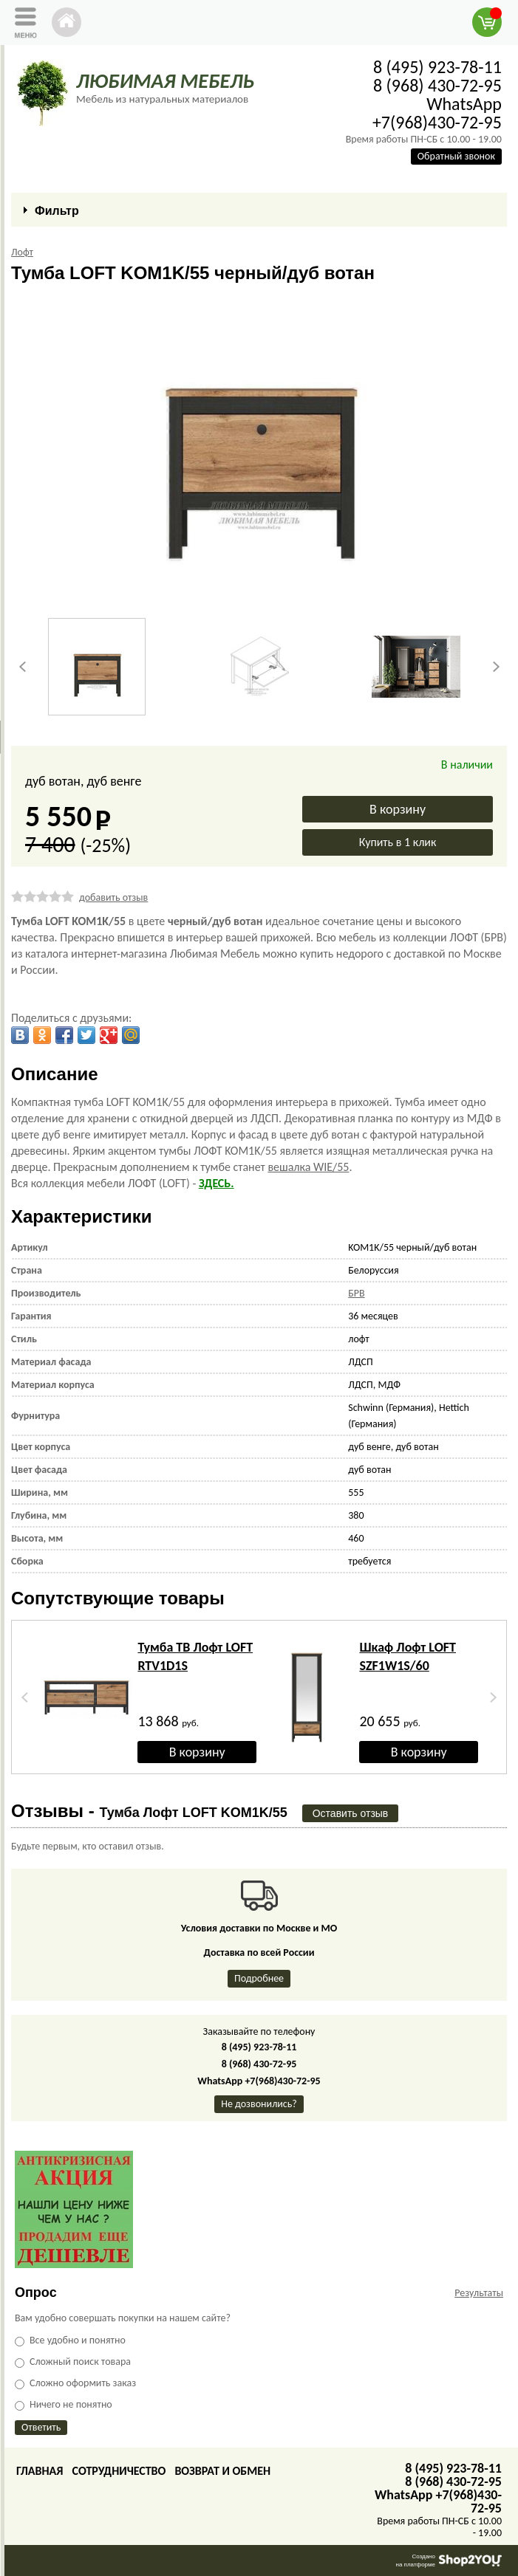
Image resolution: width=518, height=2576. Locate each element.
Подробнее (259, 1978)
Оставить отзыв (351, 1813)
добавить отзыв (113, 897)
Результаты (478, 2293)
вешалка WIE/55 (308, 1167)
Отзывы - (149, 1811)
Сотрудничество (119, 2471)
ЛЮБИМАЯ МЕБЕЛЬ (165, 81)
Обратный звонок (456, 156)
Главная (39, 2471)
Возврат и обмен (222, 2471)
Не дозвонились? (259, 2104)
